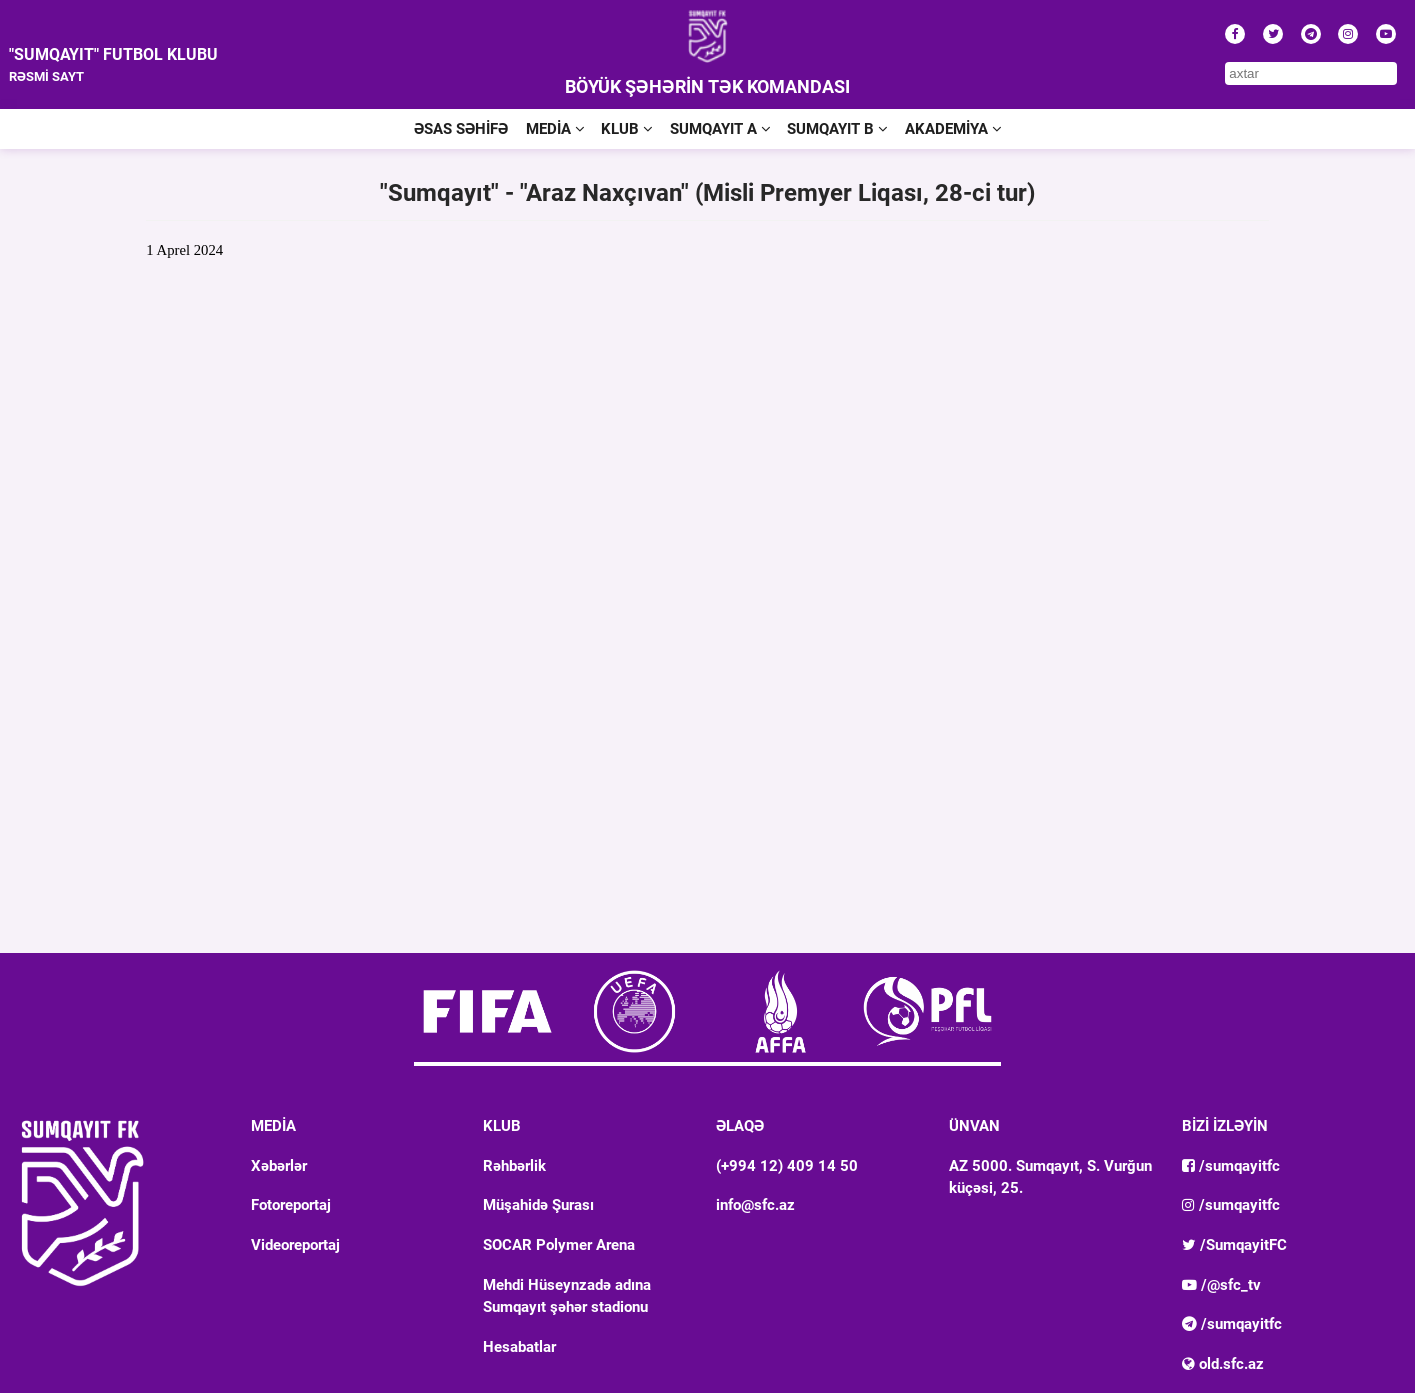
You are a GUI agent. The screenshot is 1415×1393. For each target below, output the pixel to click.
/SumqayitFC (1234, 1245)
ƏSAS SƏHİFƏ (461, 129)
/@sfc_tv (1221, 1285)
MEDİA (555, 129)
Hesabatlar (519, 1347)
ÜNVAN (974, 1126)
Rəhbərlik (514, 1166)
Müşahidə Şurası (538, 1205)
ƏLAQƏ (740, 1126)
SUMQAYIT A (720, 129)
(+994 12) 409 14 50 (787, 1166)
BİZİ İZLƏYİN (1225, 1126)
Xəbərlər (279, 1166)
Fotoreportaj (291, 1205)
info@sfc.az (755, 1205)
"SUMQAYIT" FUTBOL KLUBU (113, 54)
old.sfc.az (1223, 1364)
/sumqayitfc (1231, 1166)
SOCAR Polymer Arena (559, 1245)
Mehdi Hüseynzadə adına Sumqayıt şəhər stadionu (567, 1296)
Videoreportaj (295, 1245)
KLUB (626, 129)
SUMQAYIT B (837, 129)
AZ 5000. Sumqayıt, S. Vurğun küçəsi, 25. (1050, 1177)
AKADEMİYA (953, 129)
